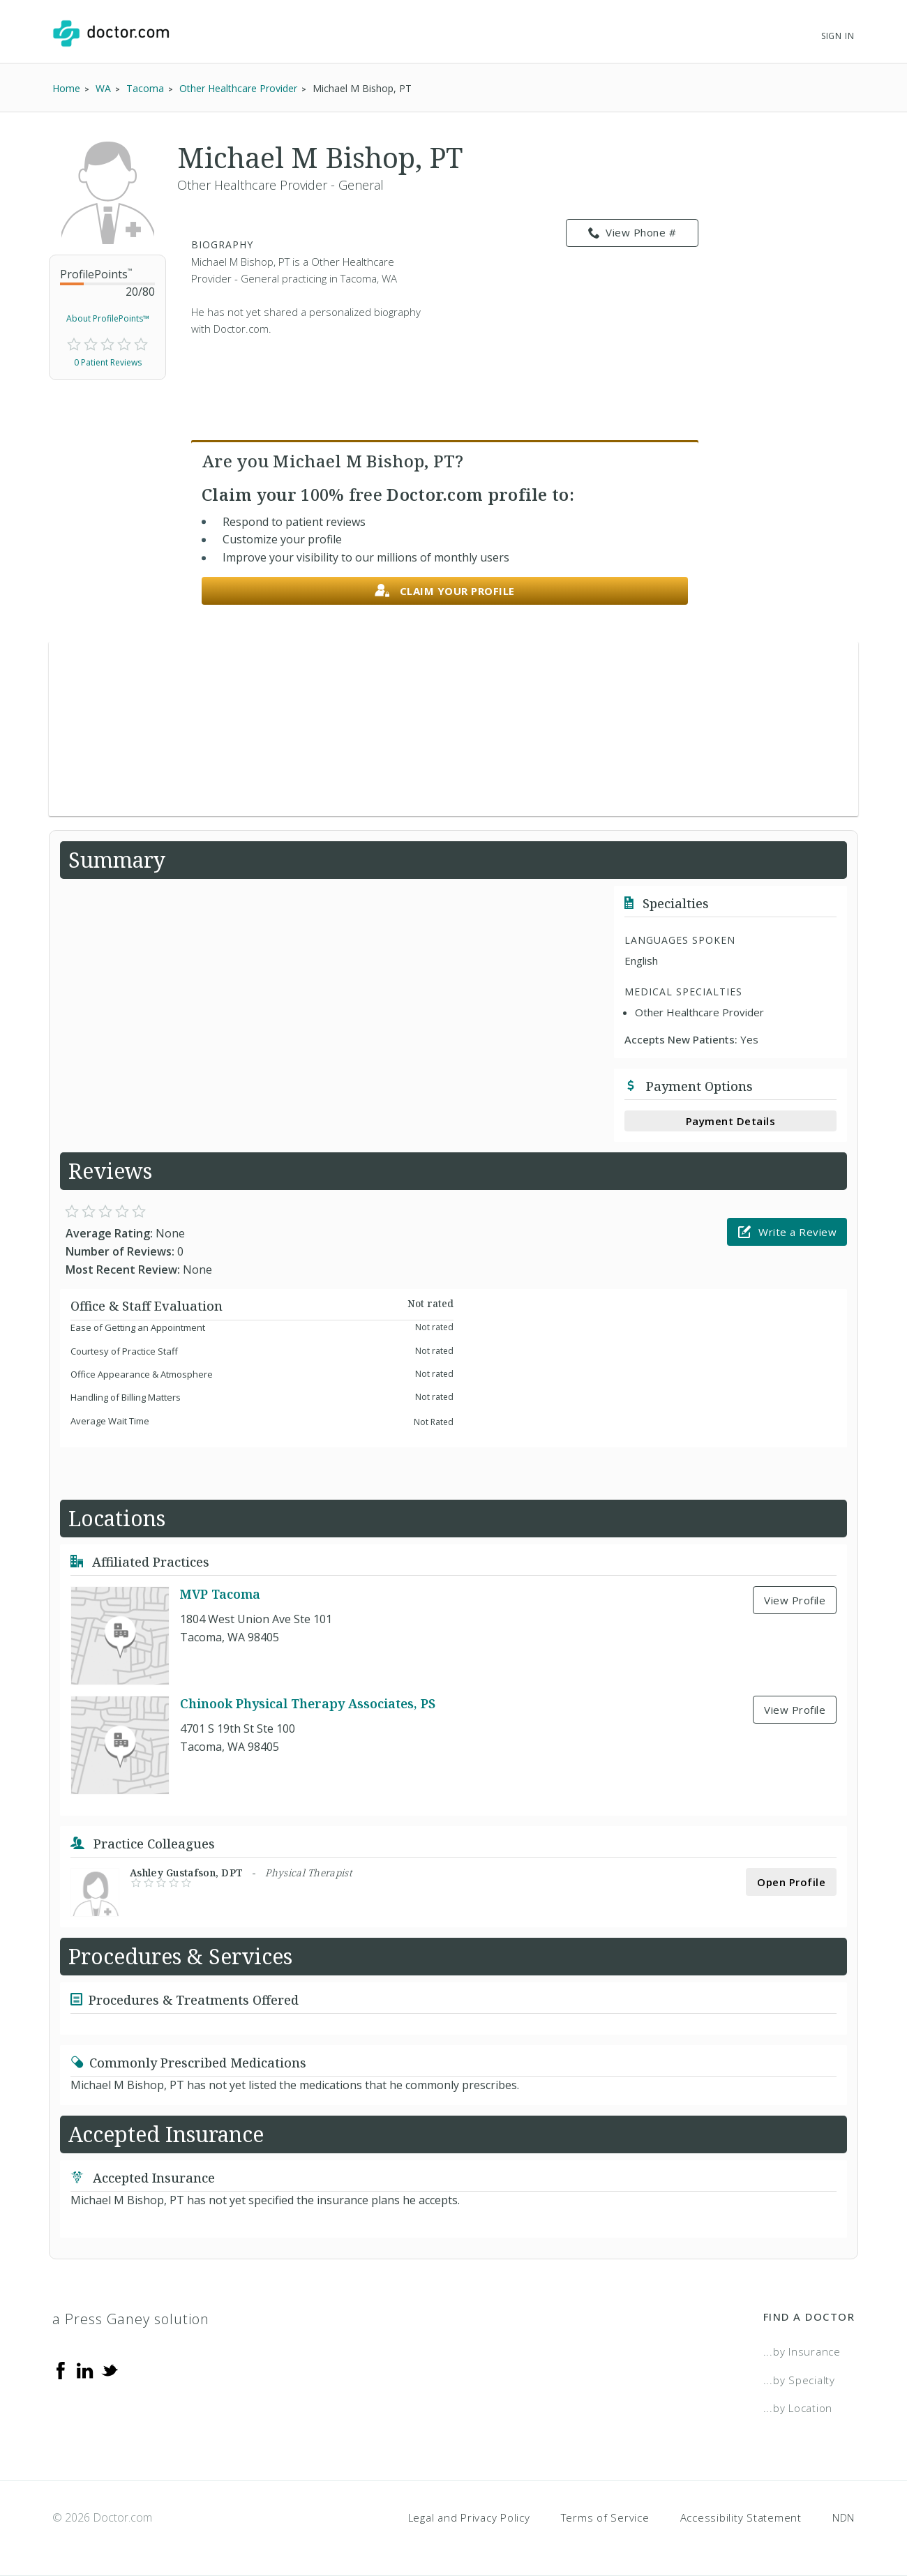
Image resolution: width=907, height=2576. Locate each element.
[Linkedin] (85, 2369)
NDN (843, 2517)
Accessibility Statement (741, 2517)
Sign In (838, 36)
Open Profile (791, 1882)
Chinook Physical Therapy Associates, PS (307, 1703)
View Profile (794, 1600)
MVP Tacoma (220, 1593)
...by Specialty (799, 2380)
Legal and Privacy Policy (469, 2517)
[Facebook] (60, 2369)
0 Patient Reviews (108, 362)
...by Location (798, 2408)
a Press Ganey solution (130, 2319)
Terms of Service (605, 2517)
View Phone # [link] (632, 233)
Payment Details (731, 1121)
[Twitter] (109, 2369)
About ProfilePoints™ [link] (107, 318)
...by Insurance (802, 2351)
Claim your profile (445, 591)
